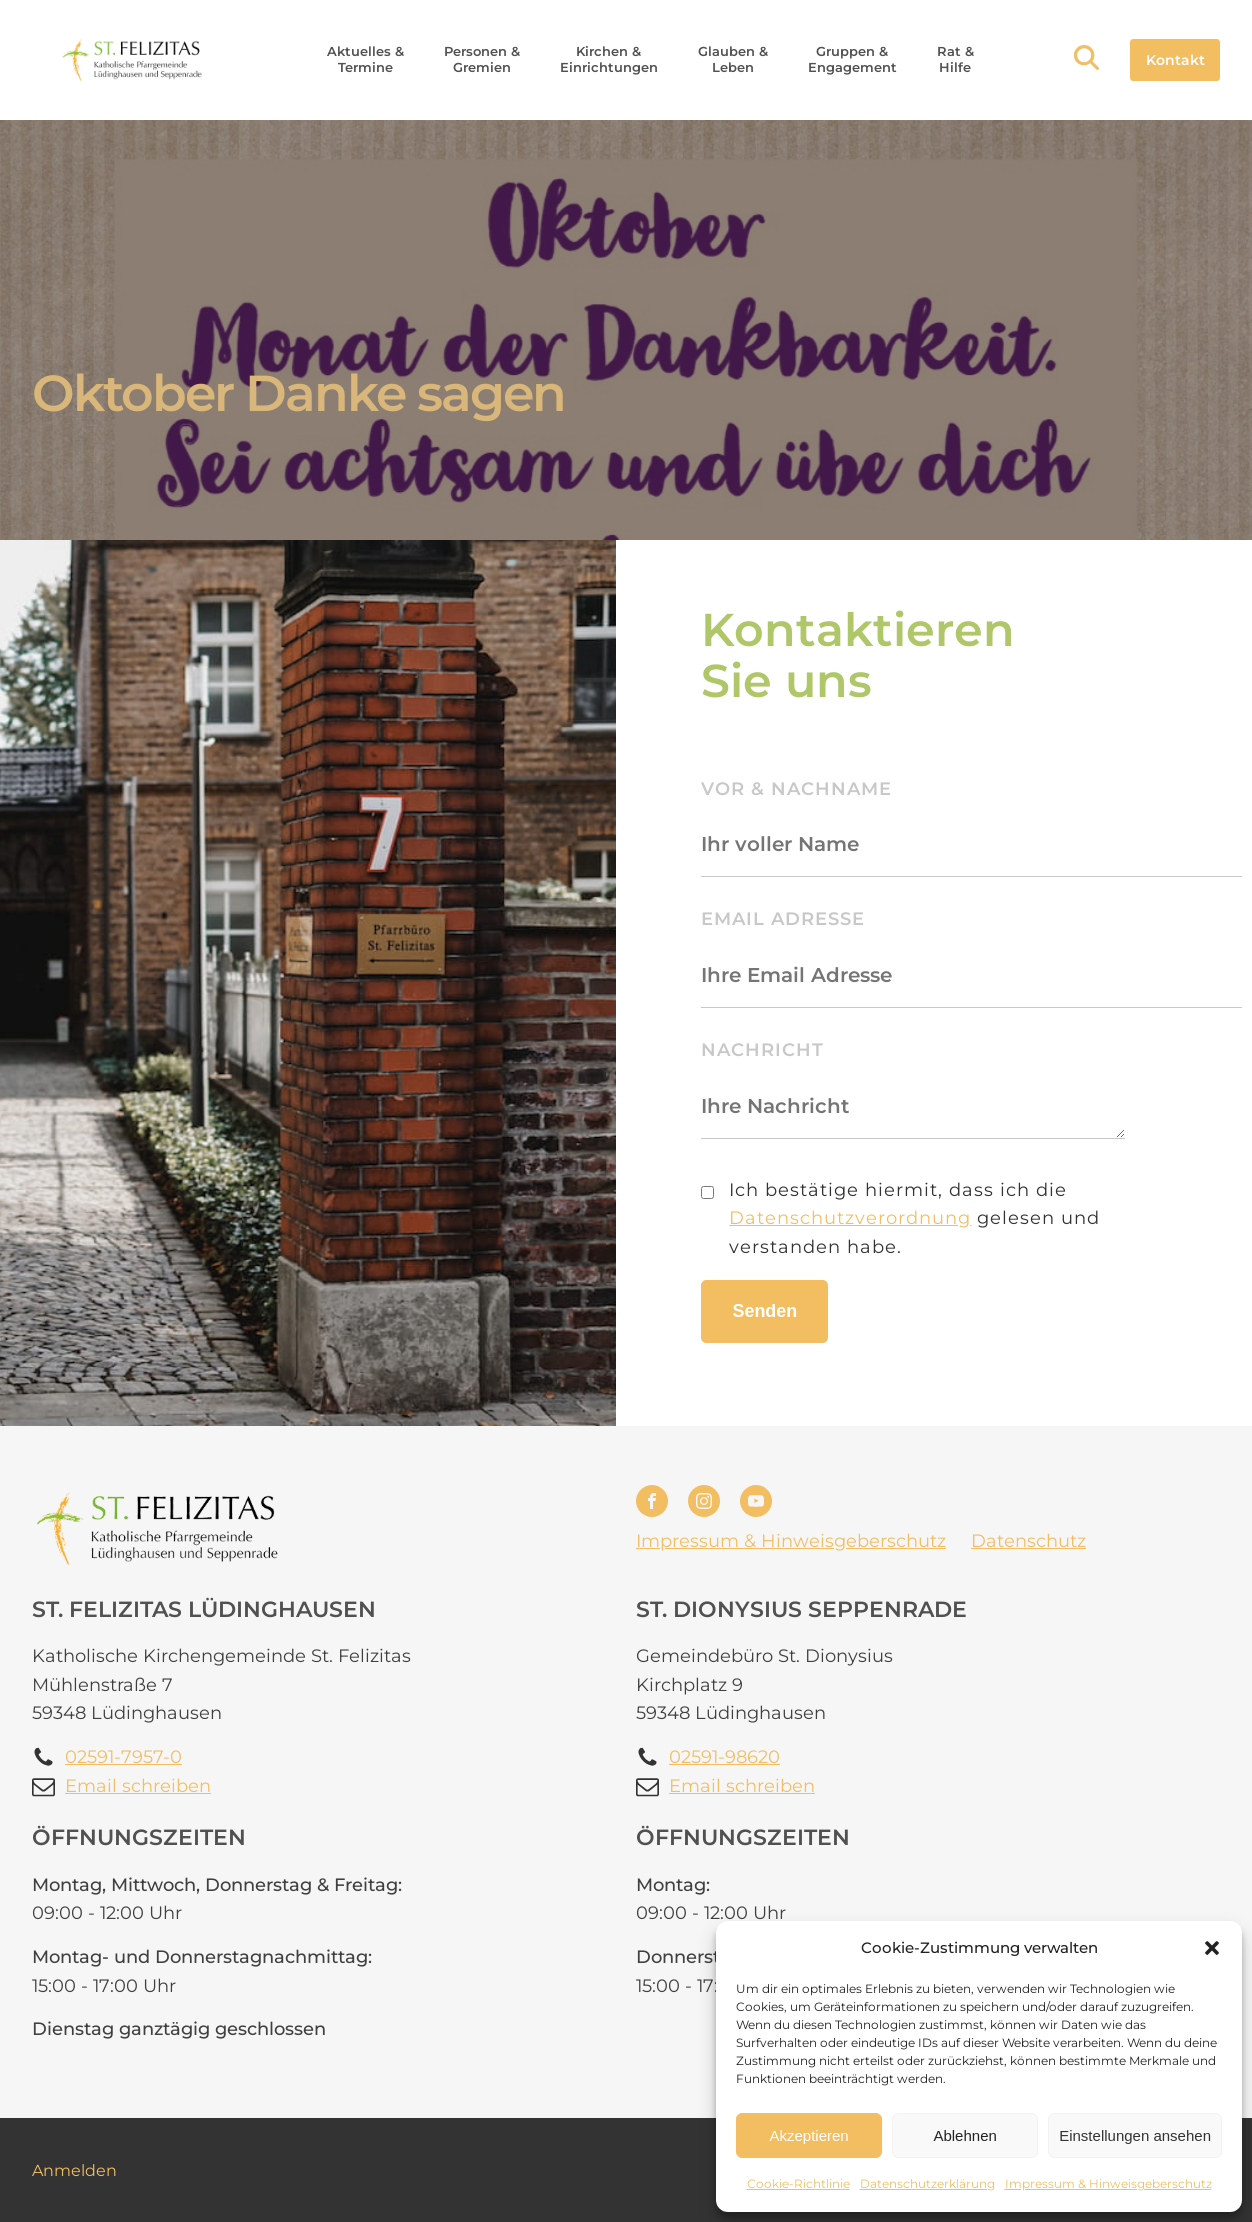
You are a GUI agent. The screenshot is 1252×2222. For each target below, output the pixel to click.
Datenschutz (1028, 1541)
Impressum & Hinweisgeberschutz (1108, 2183)
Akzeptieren (808, 2135)
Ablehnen (964, 2135)
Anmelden (74, 2170)
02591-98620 (724, 1757)
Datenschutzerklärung (927, 2183)
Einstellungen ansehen (1135, 2135)
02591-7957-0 (123, 1757)
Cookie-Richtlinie (798, 2183)
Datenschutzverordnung (850, 1218)
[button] (1212, 1948)
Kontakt (1175, 60)
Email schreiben (138, 1786)
